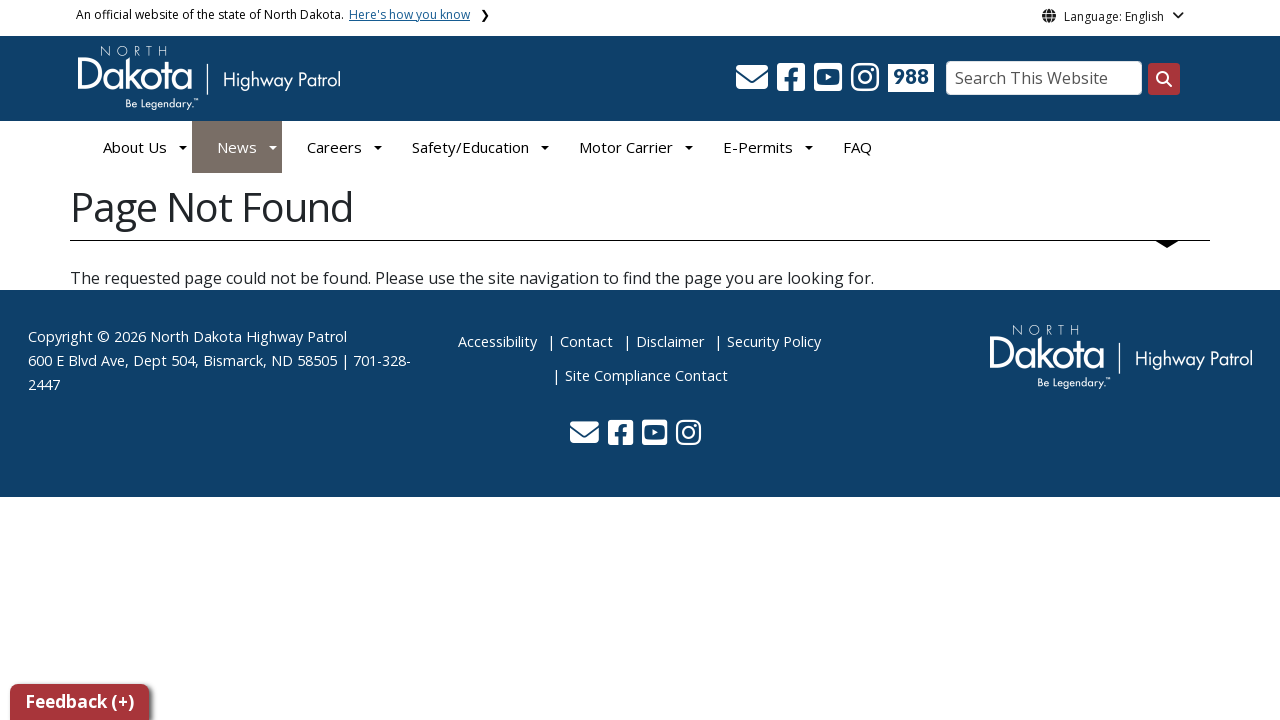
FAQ (857, 147)
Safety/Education (470, 147)
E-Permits (758, 147)
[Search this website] (1164, 79)
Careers (334, 147)
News (237, 147)
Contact (586, 341)
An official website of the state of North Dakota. (273, 14)
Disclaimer (670, 341)
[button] (754, 83)
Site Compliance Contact (646, 375)
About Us (135, 147)
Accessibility (497, 341)
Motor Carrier (626, 147)
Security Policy (774, 341)
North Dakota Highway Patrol (248, 336)
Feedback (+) (79, 701)
